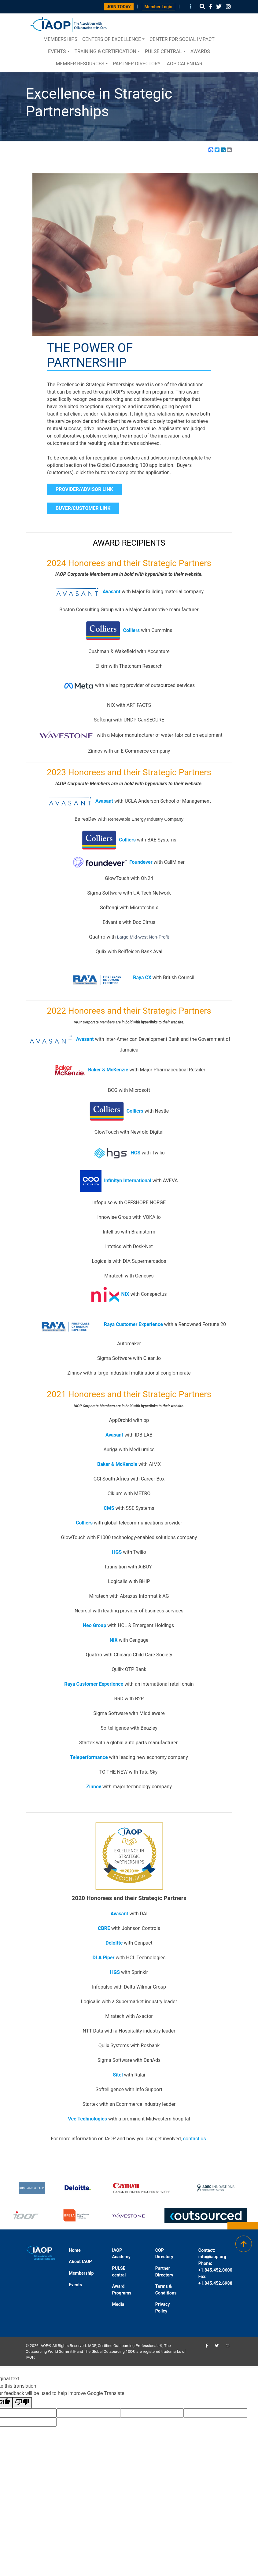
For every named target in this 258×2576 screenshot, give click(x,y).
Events (57, 51)
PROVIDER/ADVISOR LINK (84, 489)
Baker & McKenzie (108, 1070)
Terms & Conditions (166, 2290)
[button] (202, 6)
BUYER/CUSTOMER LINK (83, 508)
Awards (200, 51)
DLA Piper (103, 1957)
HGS (115, 1972)
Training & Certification (105, 51)
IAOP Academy (121, 2254)
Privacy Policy (162, 2308)
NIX (125, 1294)
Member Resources (80, 64)
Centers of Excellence (111, 39)
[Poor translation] (22, 2402)
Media (118, 2304)
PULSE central (163, 51)
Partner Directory (136, 64)
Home (75, 2250)
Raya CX (107, 977)
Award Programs (121, 2290)
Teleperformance (89, 1757)
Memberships (60, 39)
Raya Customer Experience (133, 1325)
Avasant (111, 591)
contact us (194, 2139)
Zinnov (93, 1786)
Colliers (131, 630)
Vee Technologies (87, 2119)
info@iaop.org (212, 2256)
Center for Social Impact (182, 39)
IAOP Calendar (183, 64)
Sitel (118, 2075)
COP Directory (164, 2254)
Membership (81, 2273)
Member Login (158, 6)
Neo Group (94, 1625)
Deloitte (114, 1943)
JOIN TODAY (119, 6)
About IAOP (80, 2261)
